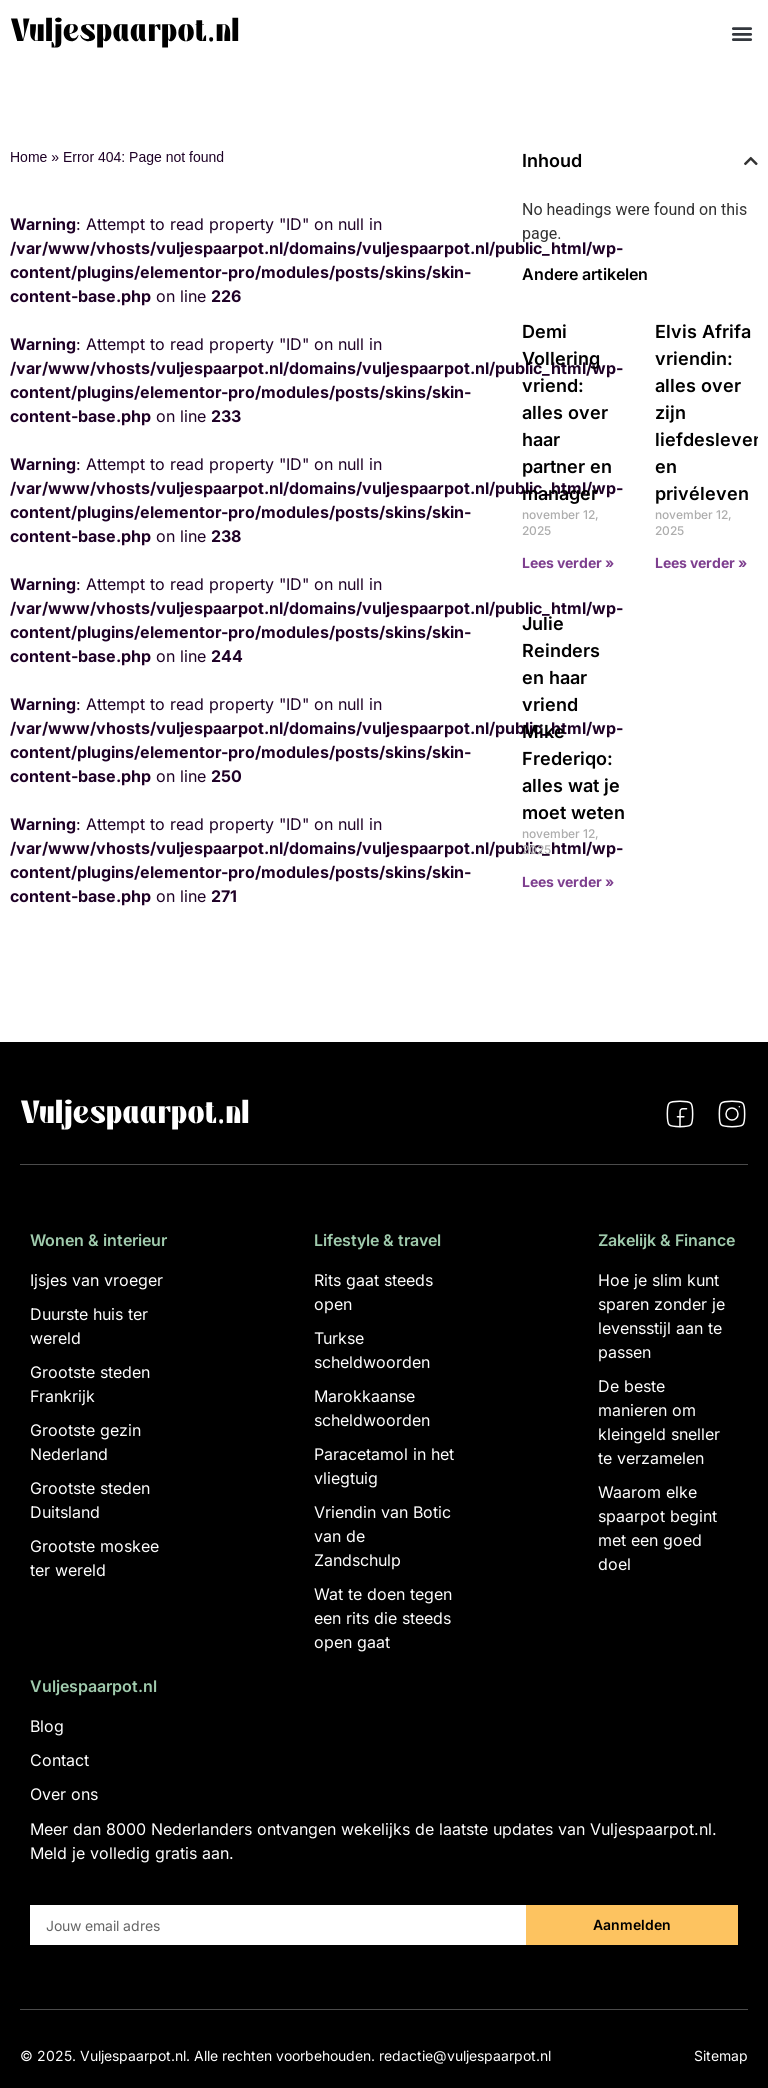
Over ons (64, 1794)
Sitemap (721, 2055)
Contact (59, 1760)
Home (28, 157)
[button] (741, 32)
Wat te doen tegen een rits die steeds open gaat (383, 1618)
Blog (47, 1726)
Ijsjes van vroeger (96, 1280)
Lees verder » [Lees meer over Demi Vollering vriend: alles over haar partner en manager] (568, 562)
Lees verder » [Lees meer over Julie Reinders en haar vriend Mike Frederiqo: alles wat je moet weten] (568, 881)
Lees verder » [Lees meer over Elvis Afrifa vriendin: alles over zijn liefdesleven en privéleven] (701, 562)
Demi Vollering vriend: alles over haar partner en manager (567, 412)
